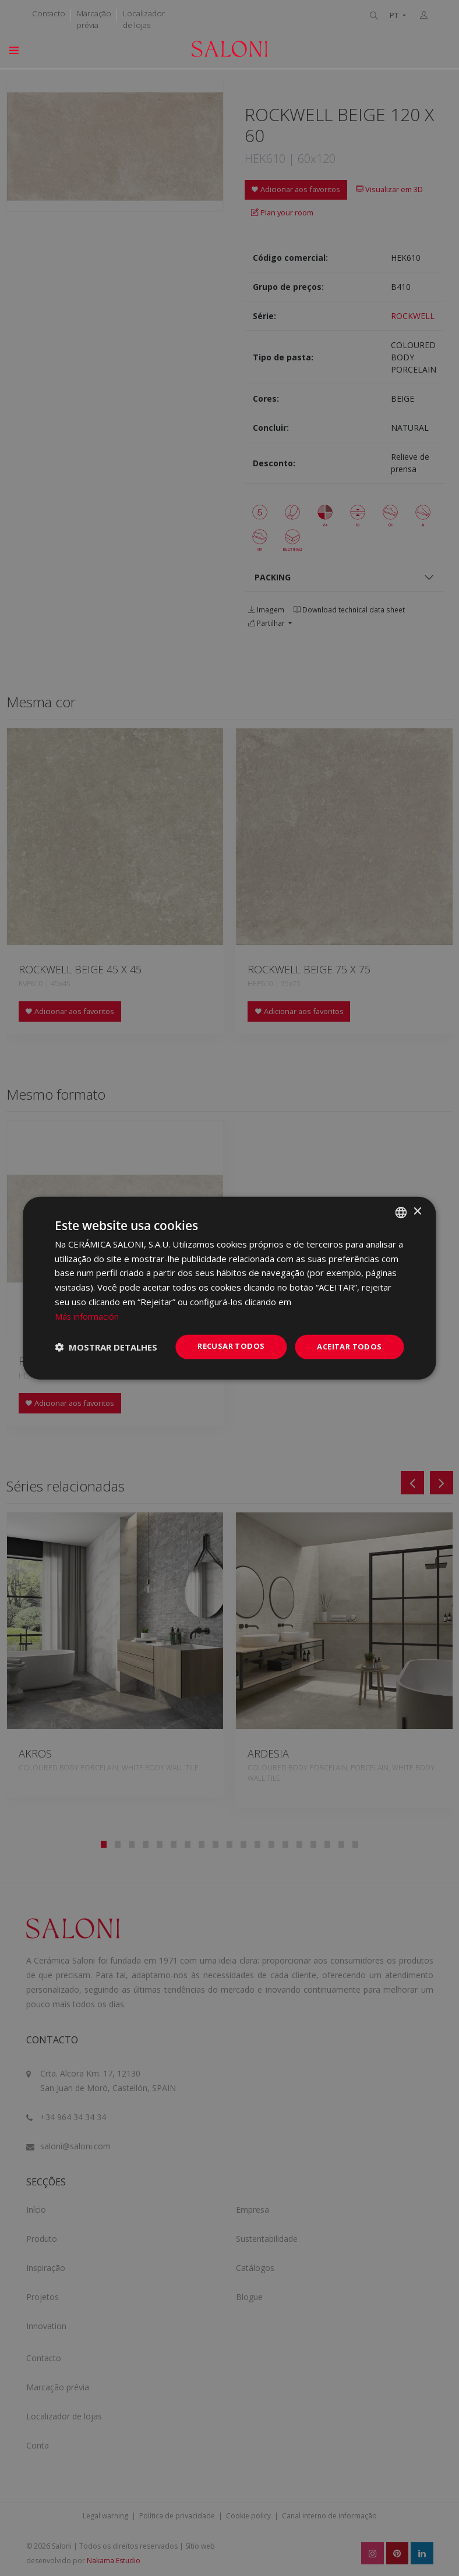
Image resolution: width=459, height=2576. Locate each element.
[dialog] (229, 1288)
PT (395, 15)
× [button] (417, 1210)
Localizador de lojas (144, 19)
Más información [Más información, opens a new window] (87, 1315)
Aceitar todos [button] (347, 1346)
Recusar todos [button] (224, 1346)
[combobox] (401, 1211)
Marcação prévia (94, 19)
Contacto (48, 13)
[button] (106, 1347)
